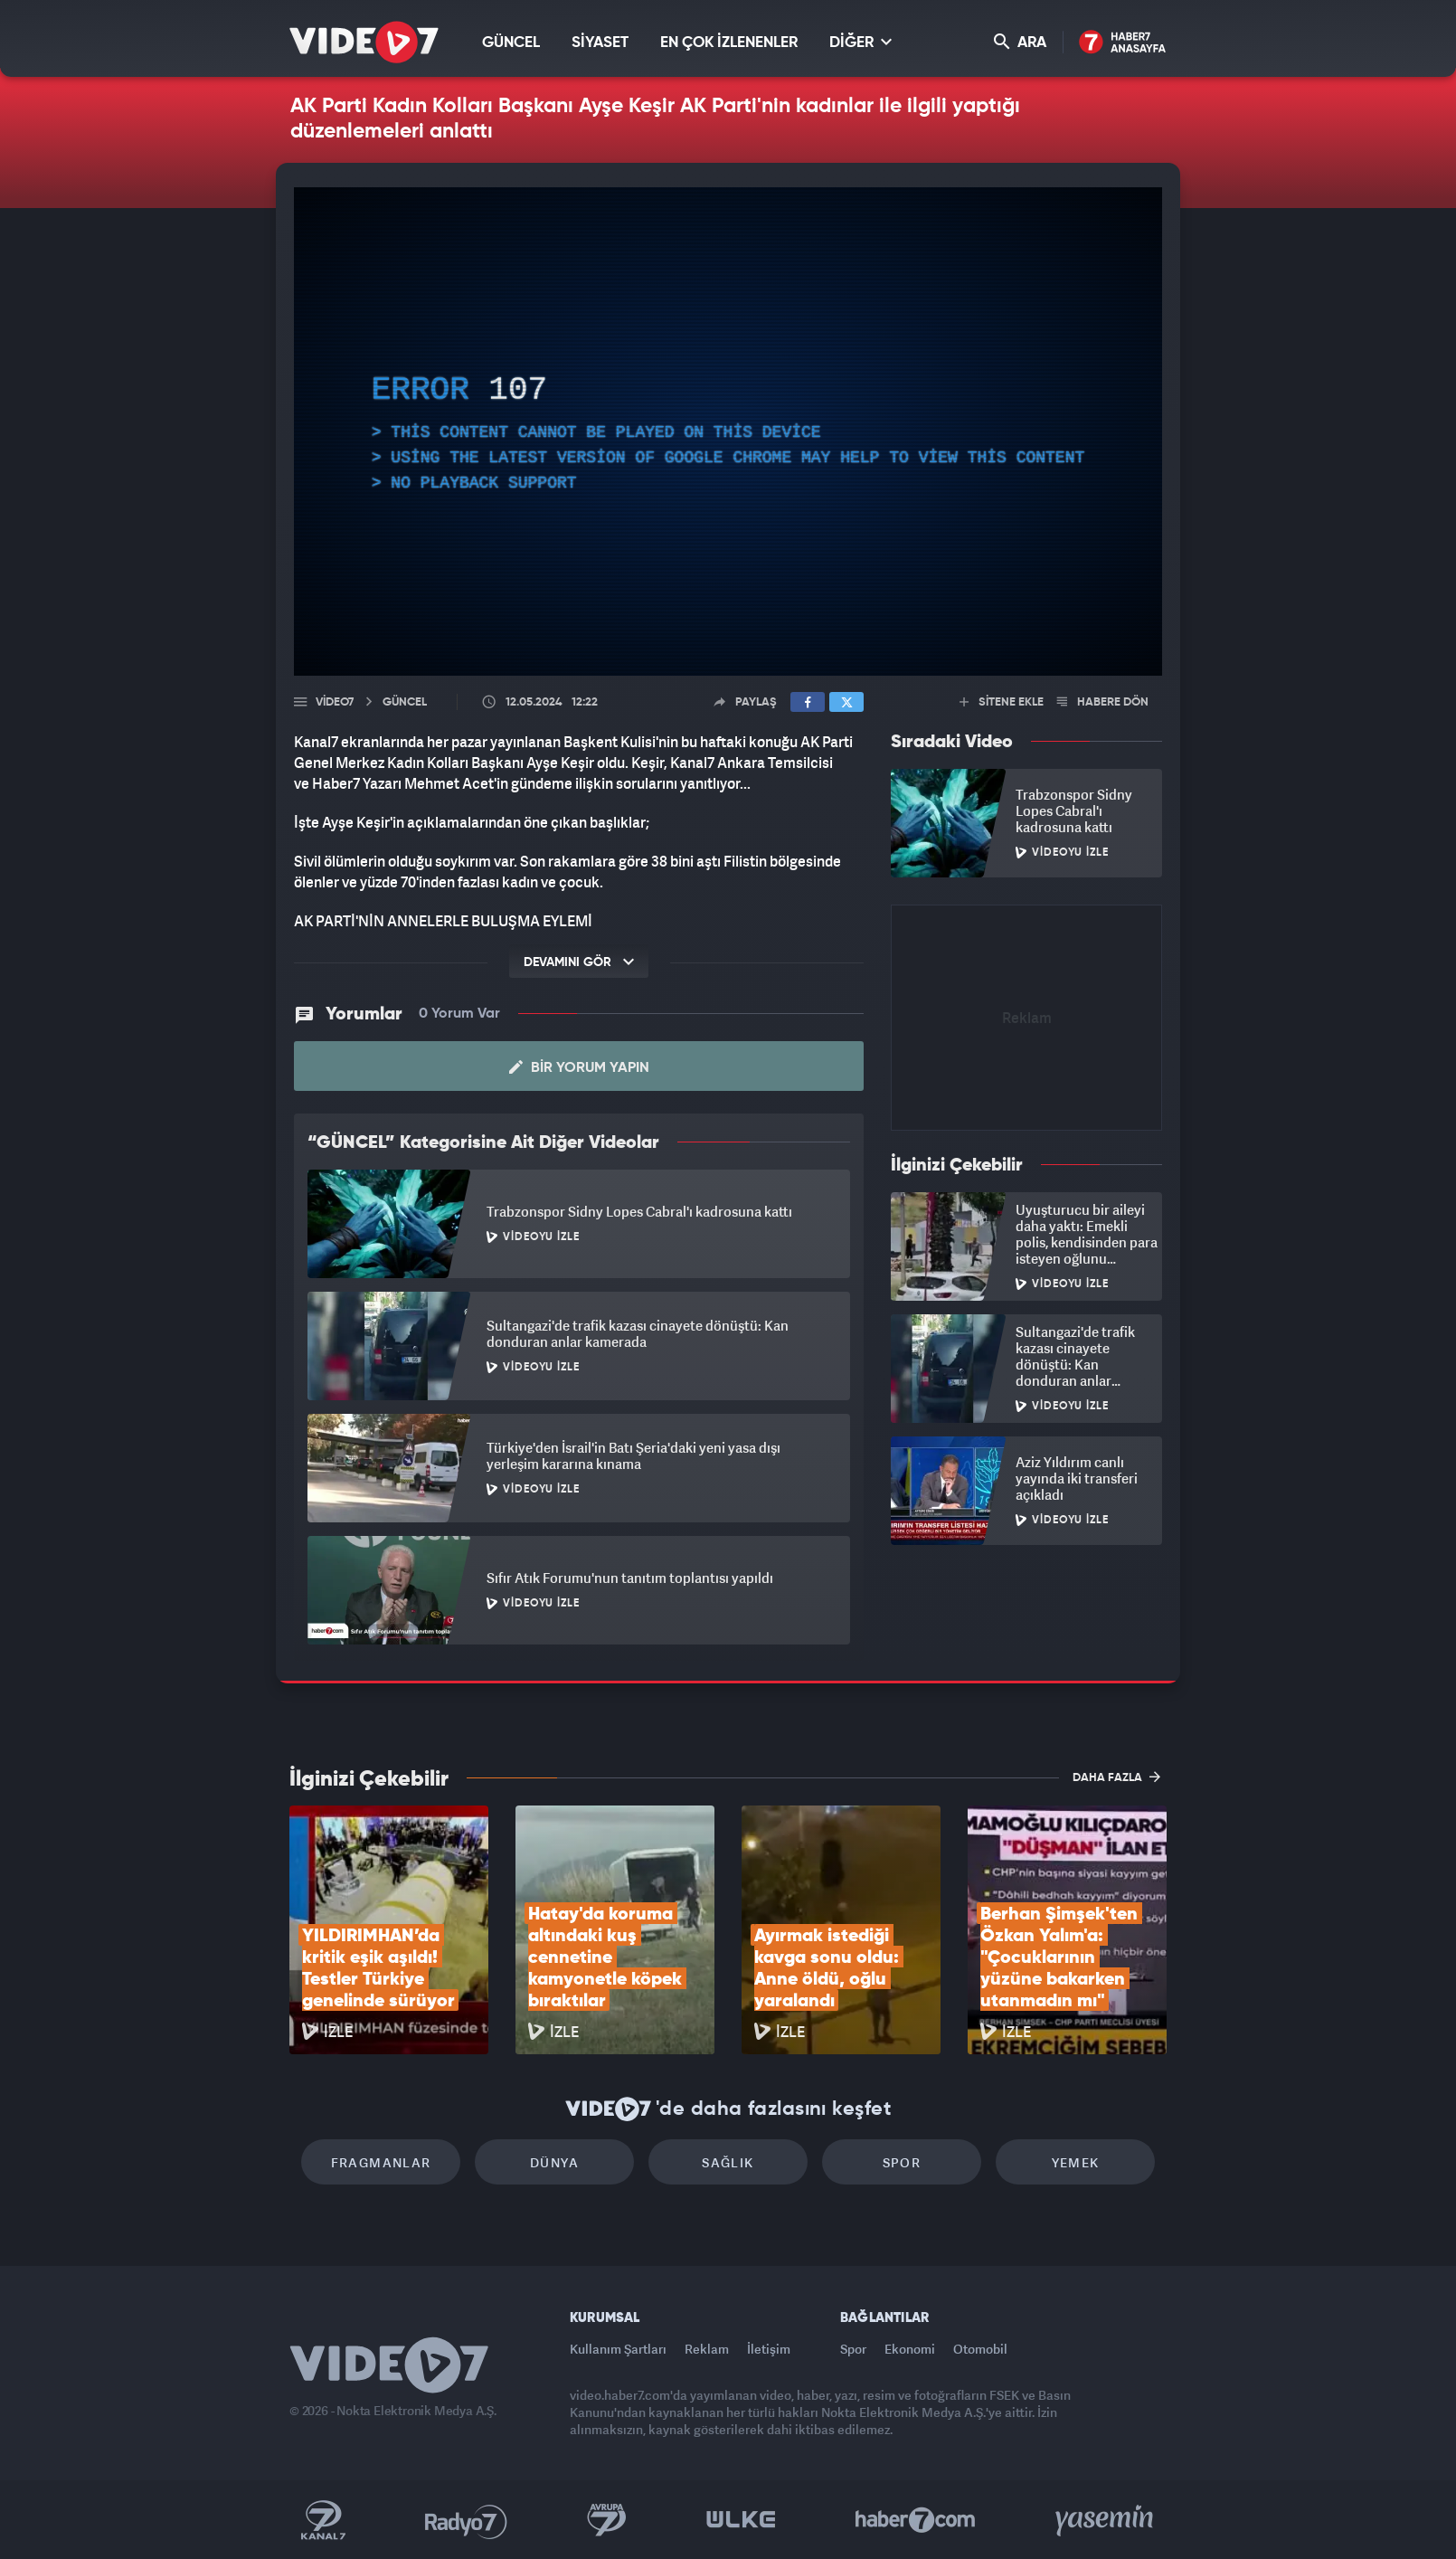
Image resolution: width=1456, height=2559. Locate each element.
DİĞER (860, 42)
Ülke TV (741, 2520)
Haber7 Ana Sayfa (1123, 43)
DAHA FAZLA (1116, 1776)
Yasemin (1106, 2520)
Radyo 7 (466, 2520)
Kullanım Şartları (618, 2348)
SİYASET (600, 43)
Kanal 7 (322, 2520)
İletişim (768, 2348)
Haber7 (916, 2520)
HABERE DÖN (1103, 702)
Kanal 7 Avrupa (607, 2520)
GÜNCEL (511, 43)
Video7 (335, 702)
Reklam (707, 2348)
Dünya (554, 2162)
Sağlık (727, 2162)
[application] (728, 431)
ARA (1020, 42)
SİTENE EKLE (1002, 702)
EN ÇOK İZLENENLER (729, 43)
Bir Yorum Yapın (579, 1067)
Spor (902, 2162)
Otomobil (980, 2348)
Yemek (1076, 2162)
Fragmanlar (381, 2162)
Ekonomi (909, 2348)
